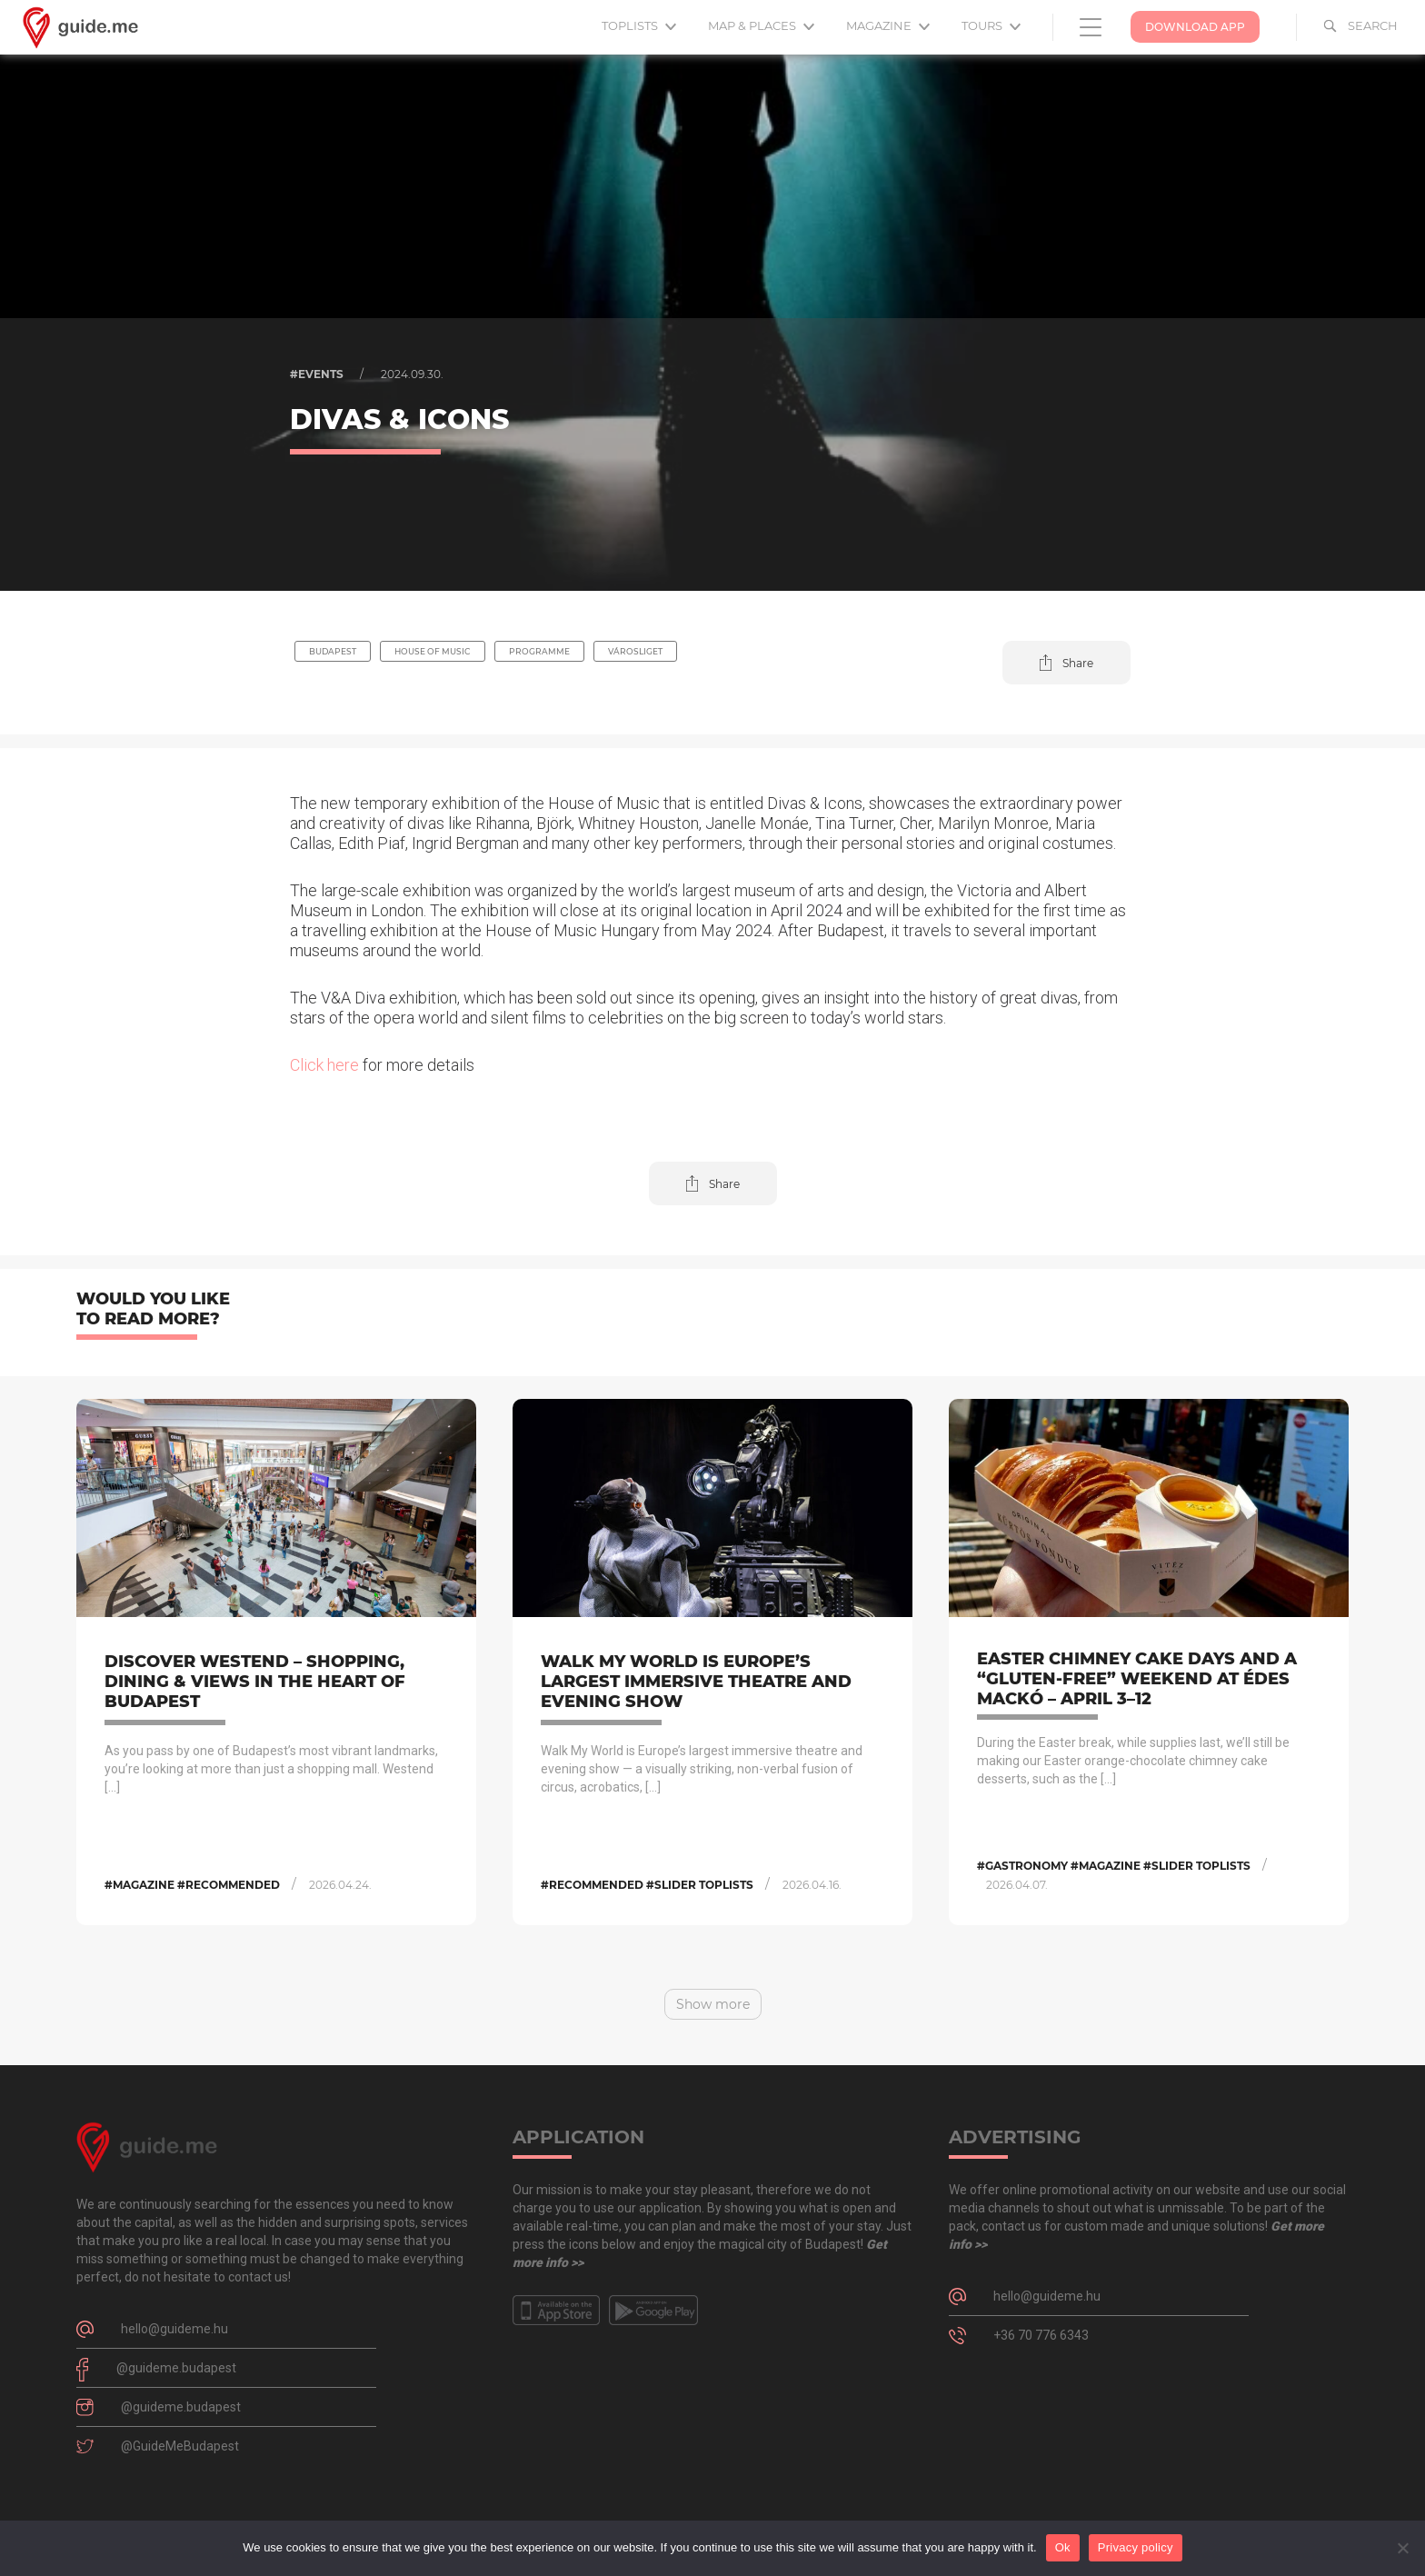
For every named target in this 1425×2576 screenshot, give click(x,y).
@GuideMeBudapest (180, 2446)
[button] (1066, 662)
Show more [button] (713, 2004)
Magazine (888, 25)
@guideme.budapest (176, 2368)
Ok (1063, 2547)
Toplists (639, 25)
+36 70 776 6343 (1041, 2335)
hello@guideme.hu (174, 2328)
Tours (991, 25)
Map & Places (761, 25)
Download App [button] (1195, 27)
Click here (324, 1064)
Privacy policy (1135, 2547)
